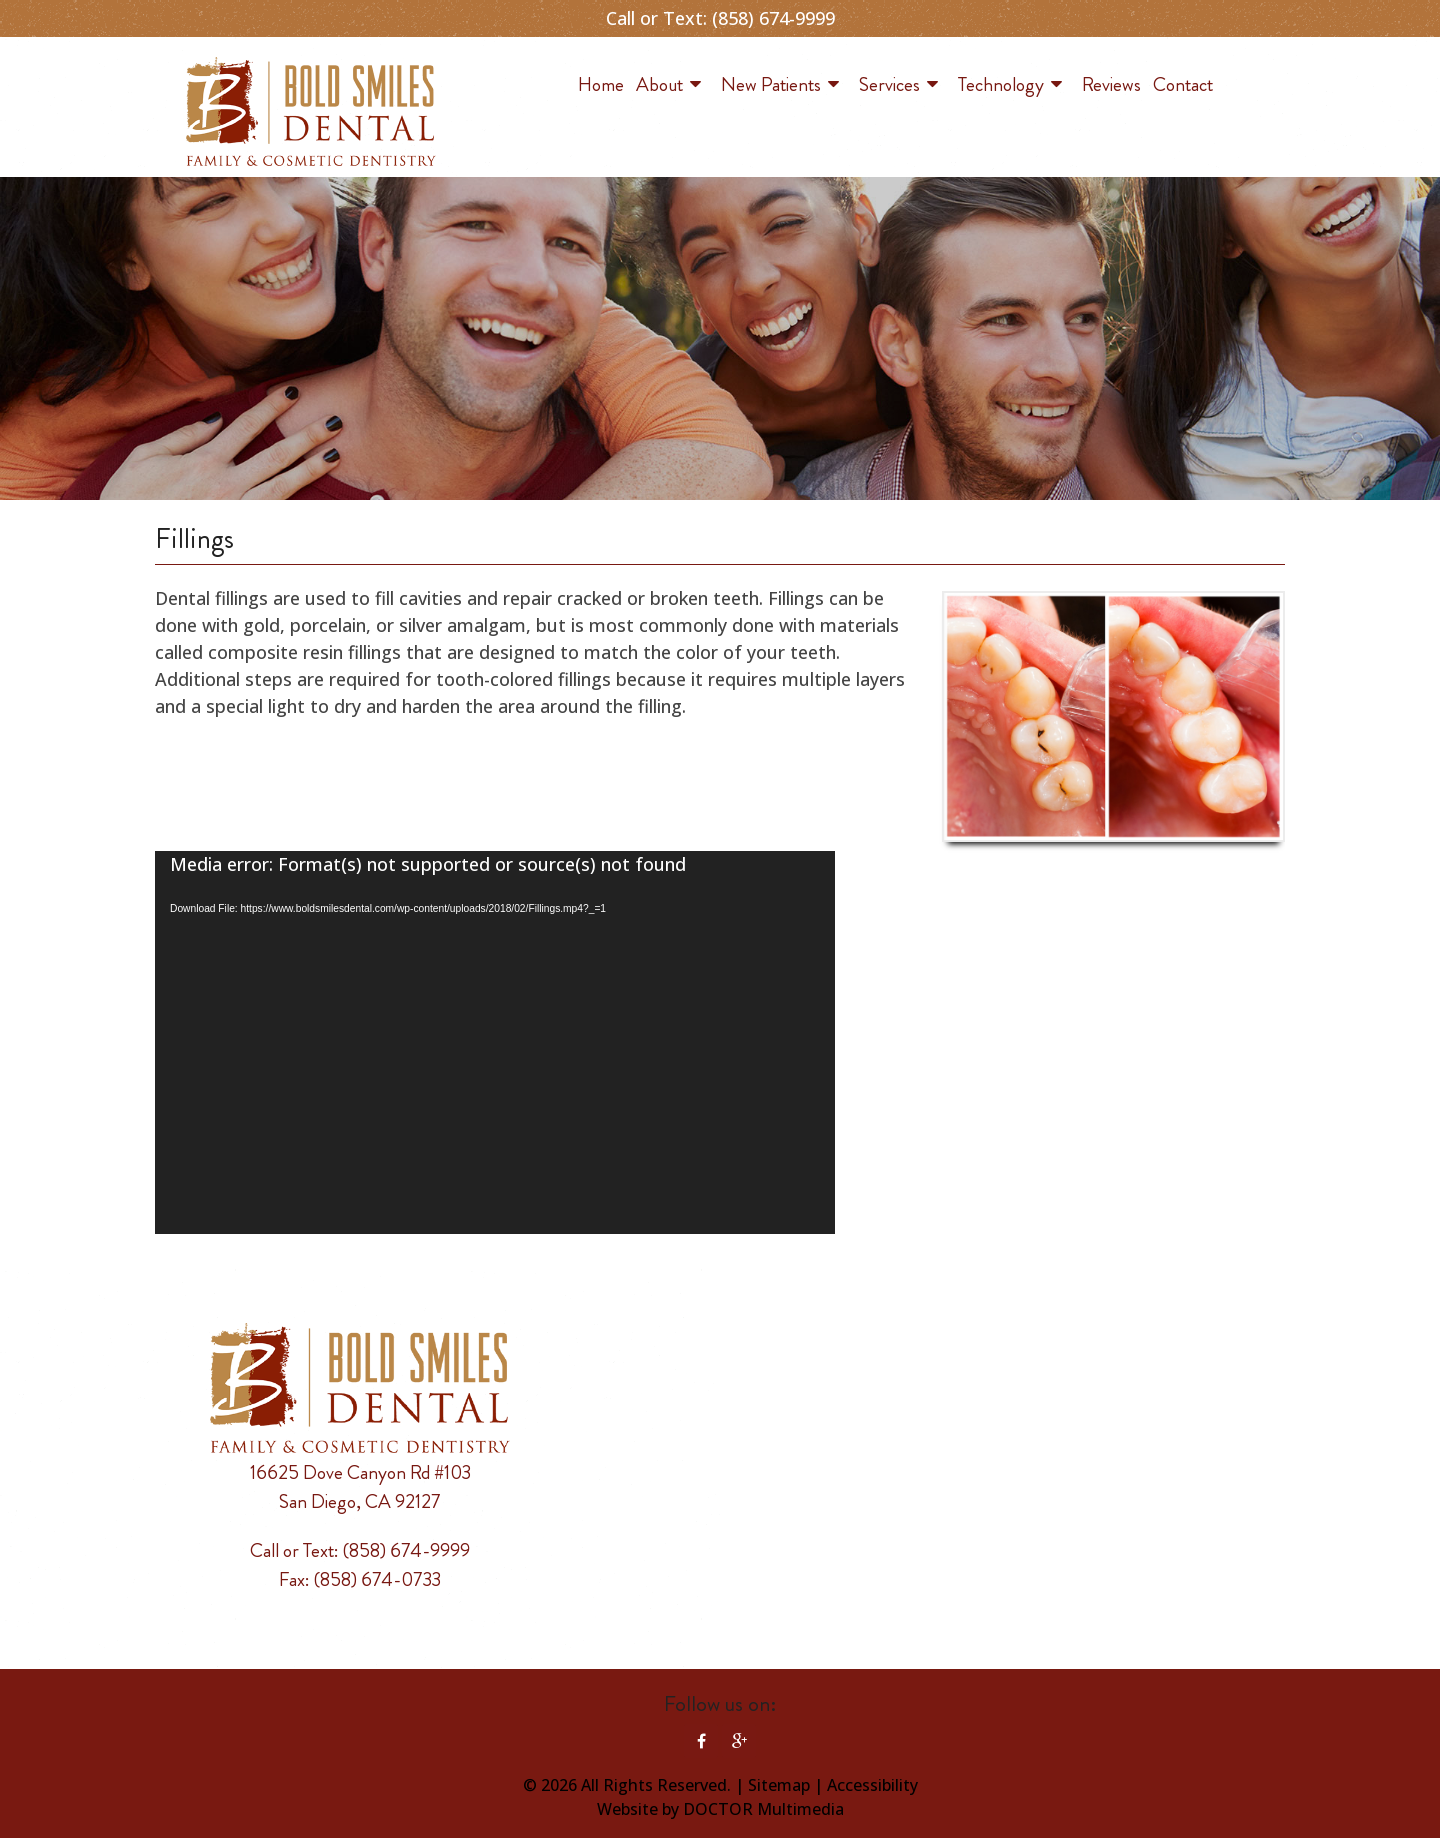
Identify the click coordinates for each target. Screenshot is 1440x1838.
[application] (495, 1042)
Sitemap (779, 1785)
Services (889, 84)
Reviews (1111, 84)
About (659, 84)
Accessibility (872, 1785)
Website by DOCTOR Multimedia (720, 1809)
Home (601, 84)
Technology (1001, 84)
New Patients (771, 84)
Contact (1183, 84)
